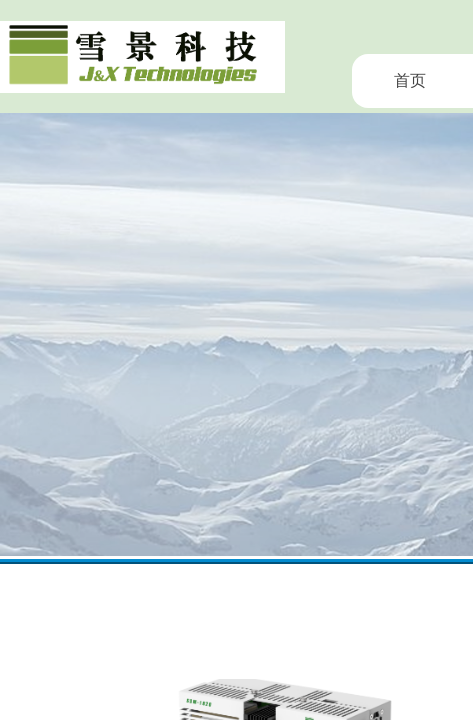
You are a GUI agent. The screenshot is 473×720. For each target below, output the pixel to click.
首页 (410, 80)
